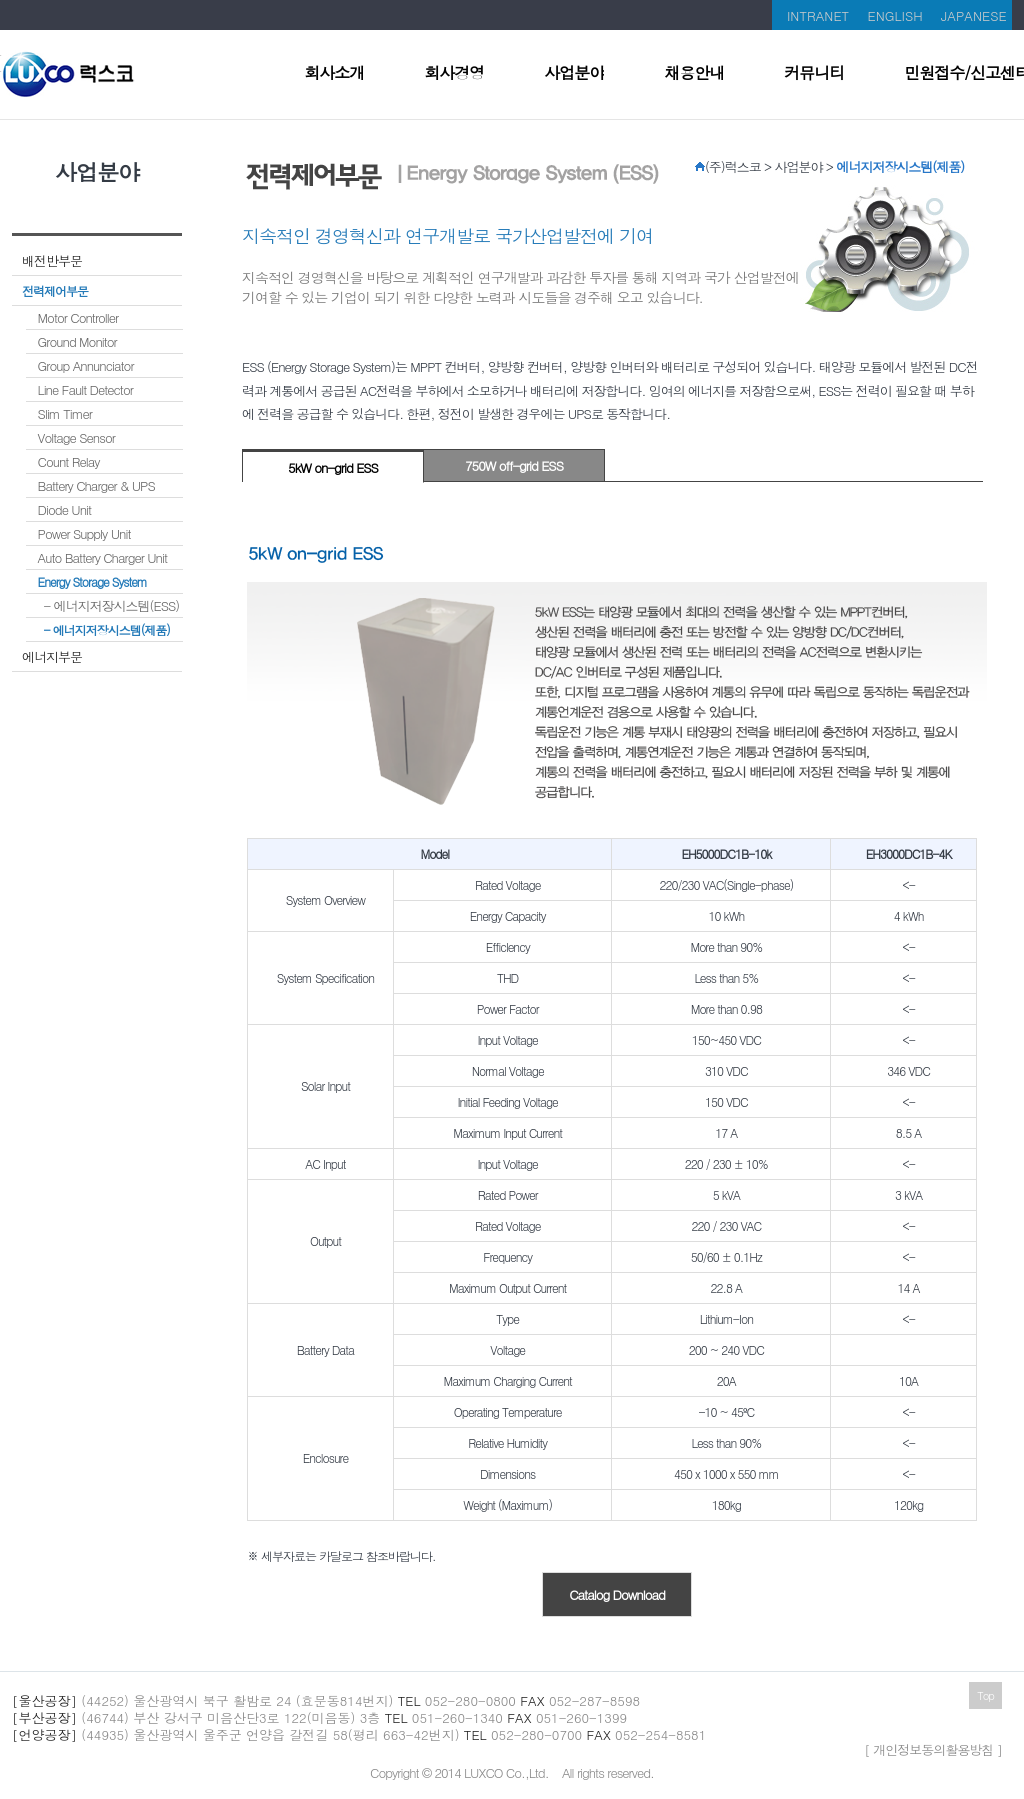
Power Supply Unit (84, 533)
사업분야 (574, 74)
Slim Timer (65, 413)
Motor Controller (78, 317)
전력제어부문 (55, 290)
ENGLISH (895, 15)
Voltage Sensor (76, 437)
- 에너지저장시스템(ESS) (112, 605)
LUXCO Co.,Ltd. (506, 1772)
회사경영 (454, 74)
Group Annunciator (86, 365)
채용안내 (694, 74)
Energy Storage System (92, 581)
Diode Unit (64, 509)
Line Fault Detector (85, 389)
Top (985, 1695)
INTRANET (818, 15)
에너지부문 (52, 656)
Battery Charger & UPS (96, 485)
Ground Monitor (77, 341)
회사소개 (334, 74)
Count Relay (69, 461)
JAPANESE (974, 15)
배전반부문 (52, 260)
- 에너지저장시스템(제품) (107, 629)
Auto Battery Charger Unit (102, 557)
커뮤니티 (814, 74)
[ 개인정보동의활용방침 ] (933, 1749)
